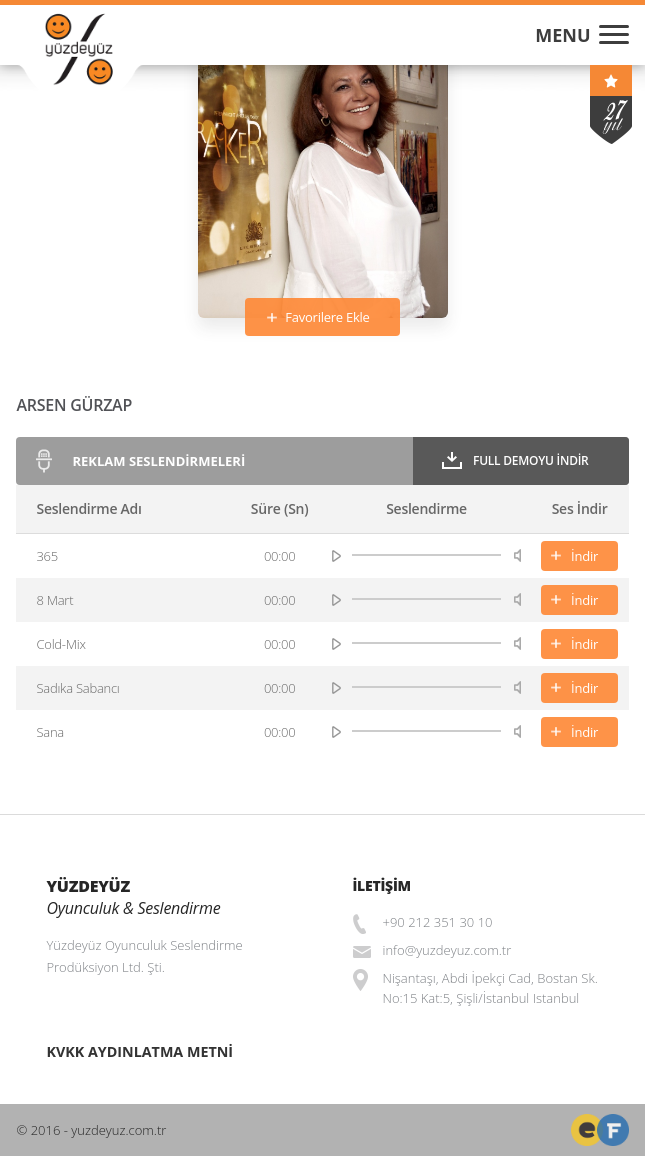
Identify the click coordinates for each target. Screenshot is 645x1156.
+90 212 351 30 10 (438, 922)
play (336, 556)
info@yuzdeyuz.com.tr (447, 950)
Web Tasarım (613, 1130)
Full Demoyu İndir (531, 460)
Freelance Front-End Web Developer (587, 1130)
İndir (584, 556)
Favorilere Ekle (327, 317)
